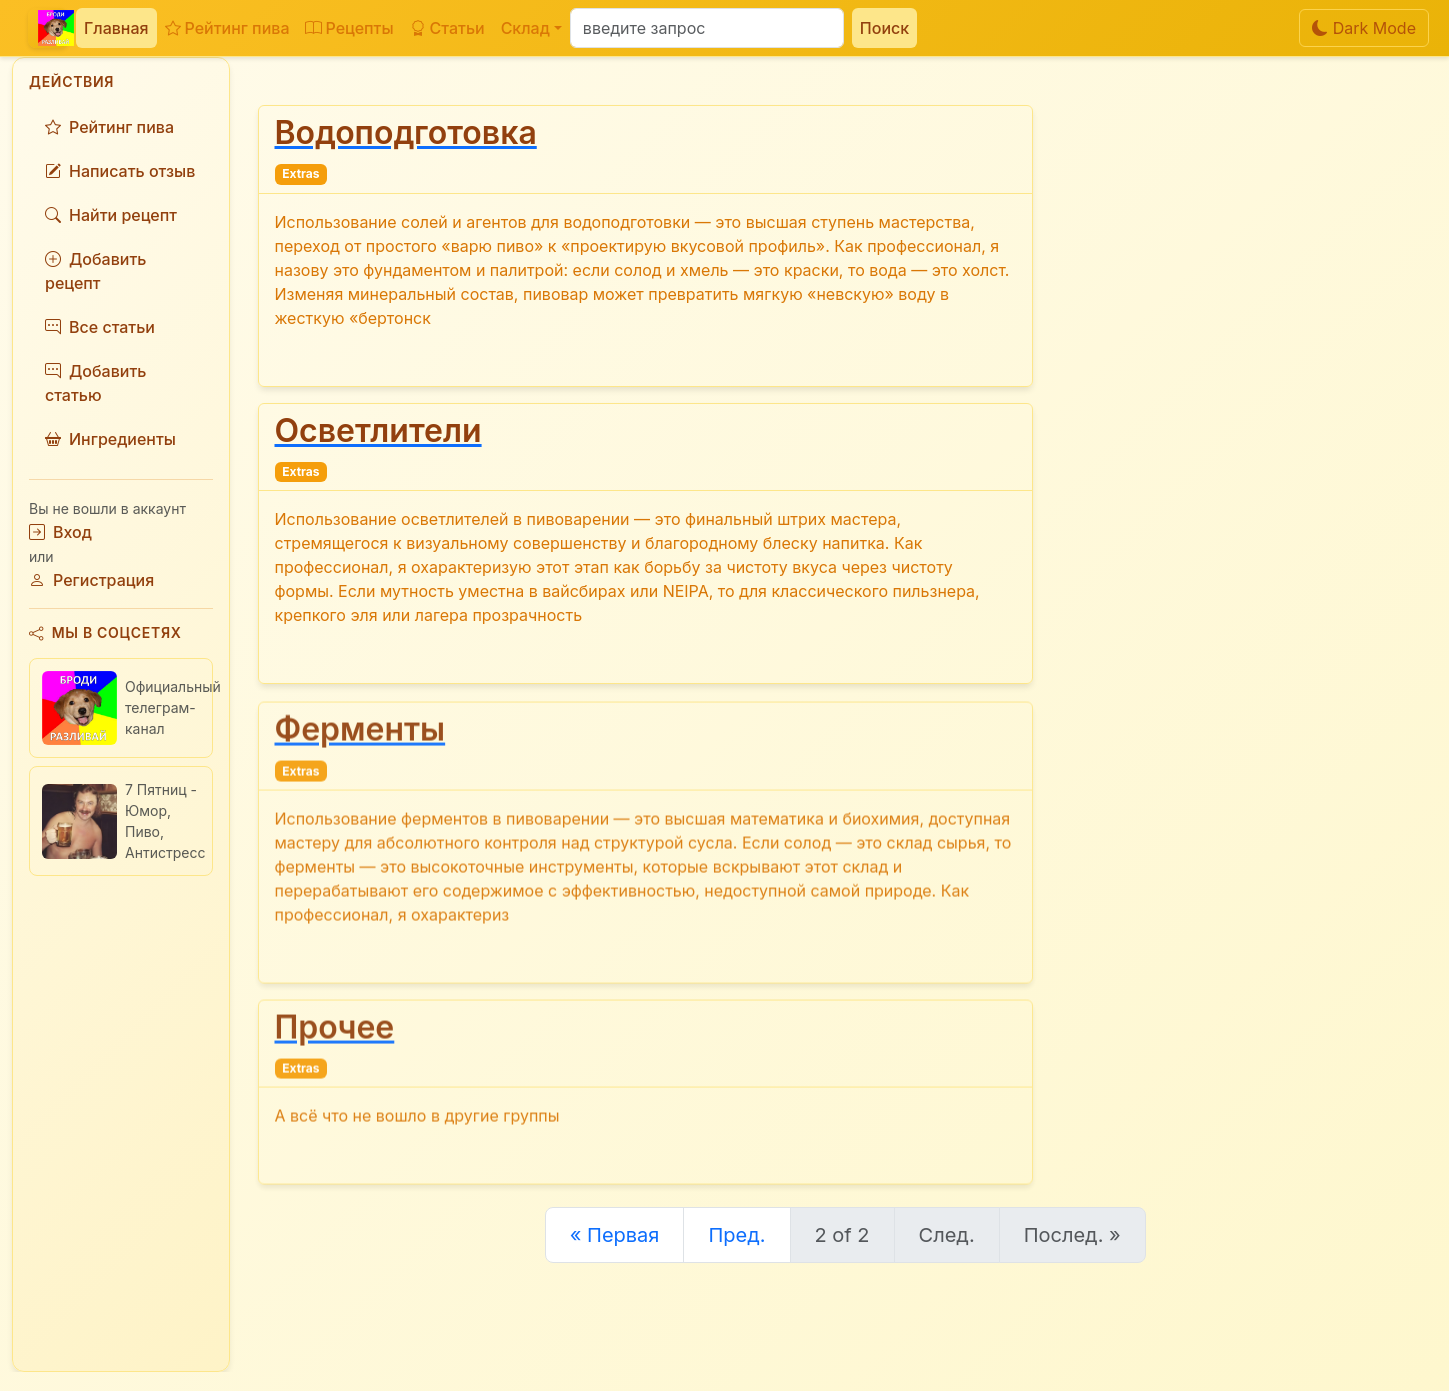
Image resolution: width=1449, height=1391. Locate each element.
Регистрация (91, 580)
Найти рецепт (111, 215)
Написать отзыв (120, 171)
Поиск (884, 28)
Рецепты (349, 28)
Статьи (447, 28)
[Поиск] (707, 28)
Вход (60, 532)
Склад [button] (525, 28)
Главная (116, 28)
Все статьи (100, 327)
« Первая (615, 1235)
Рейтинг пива (227, 28)
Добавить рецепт (95, 271)
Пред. (736, 1235)
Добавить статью (95, 383)
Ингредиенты (110, 439)
